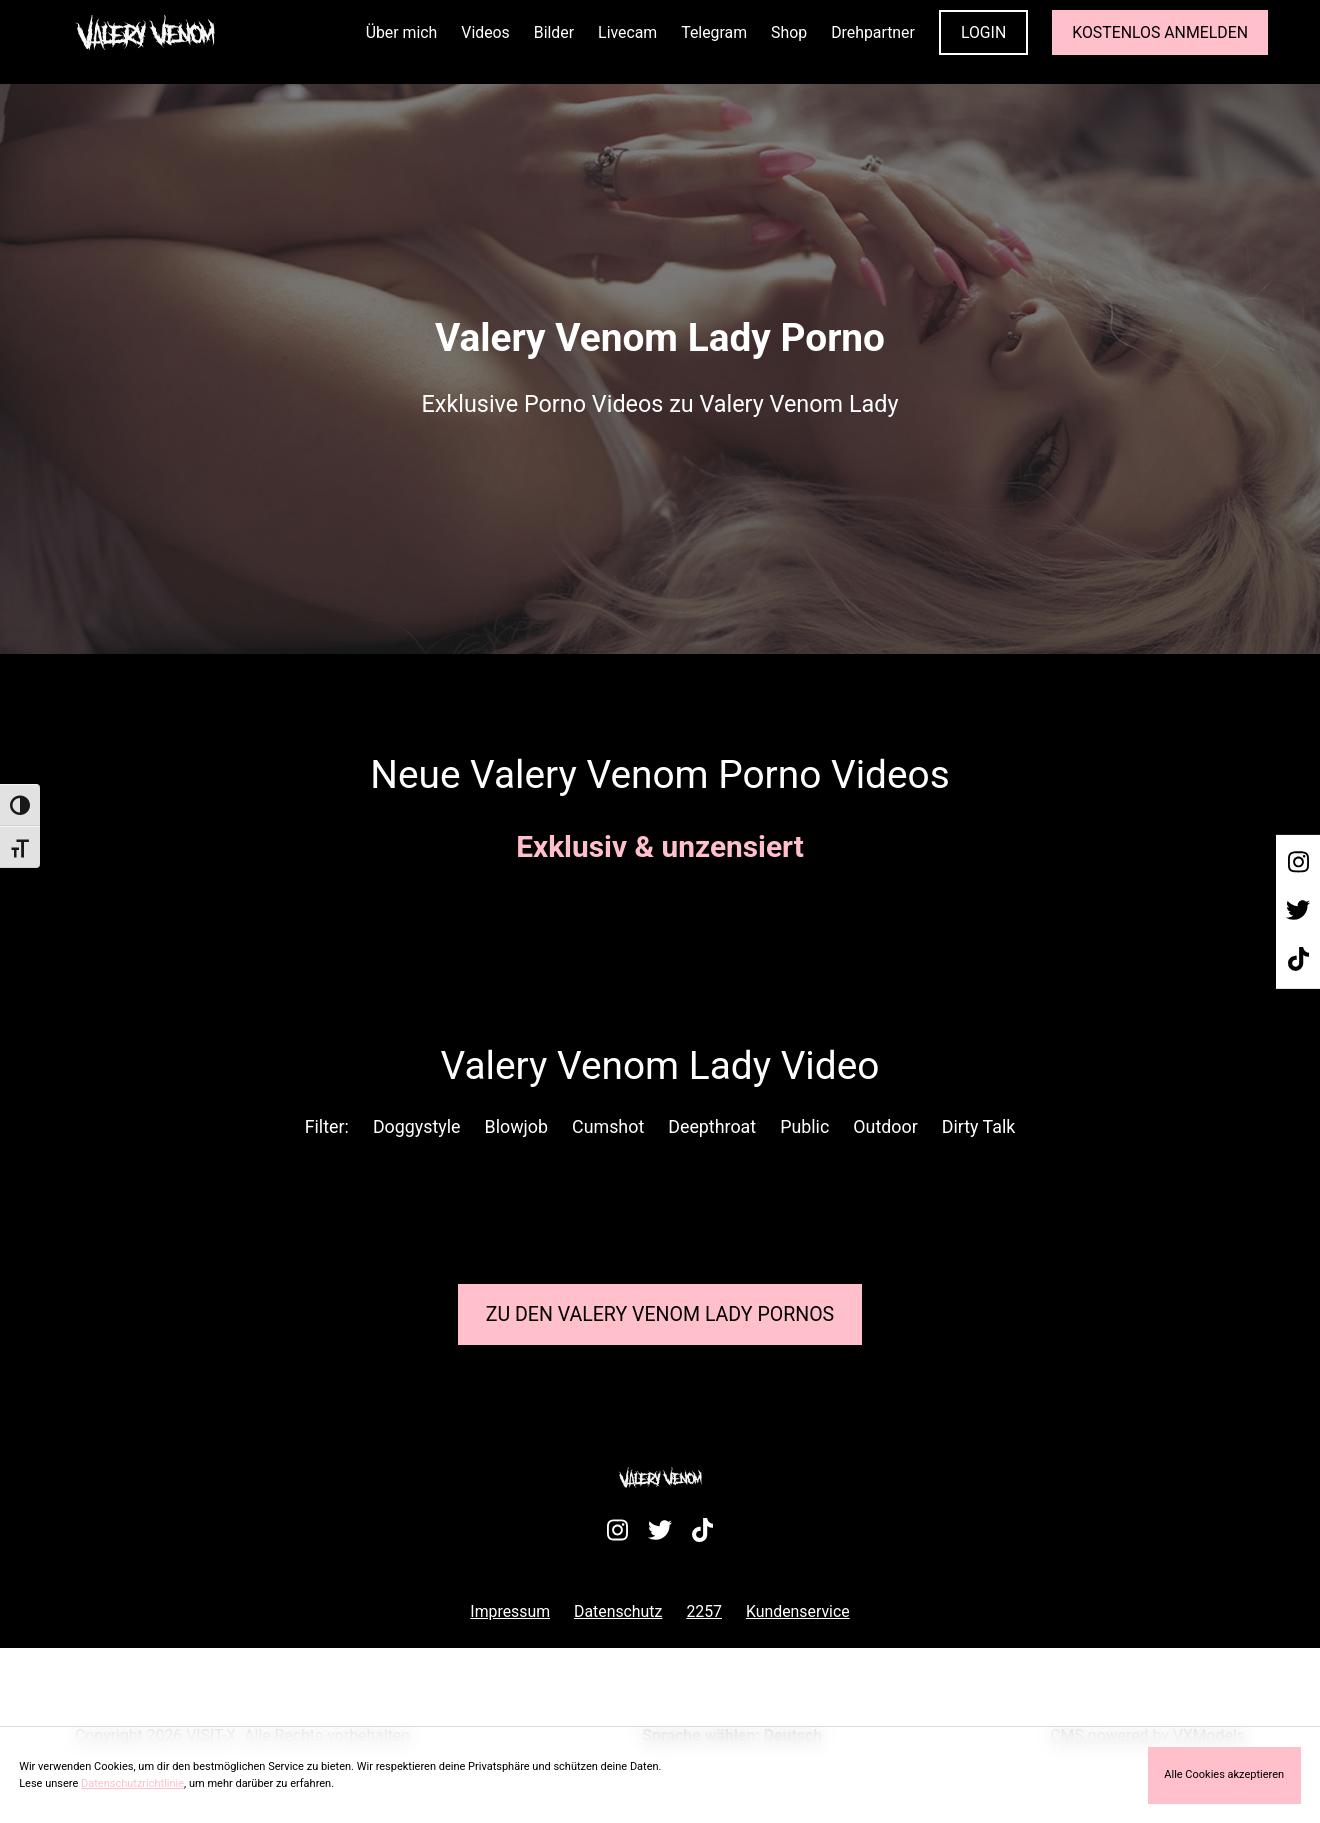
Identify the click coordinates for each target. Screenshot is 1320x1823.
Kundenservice (798, 1611)
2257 (704, 1611)
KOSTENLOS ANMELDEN (1160, 32)
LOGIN (983, 32)
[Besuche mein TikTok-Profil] (1298, 959)
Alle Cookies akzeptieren (1224, 1774)
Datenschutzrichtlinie (132, 1783)
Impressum (510, 1611)
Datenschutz (618, 1611)
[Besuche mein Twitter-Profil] (1298, 911)
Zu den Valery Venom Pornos (660, 1314)
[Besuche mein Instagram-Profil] (1298, 863)
